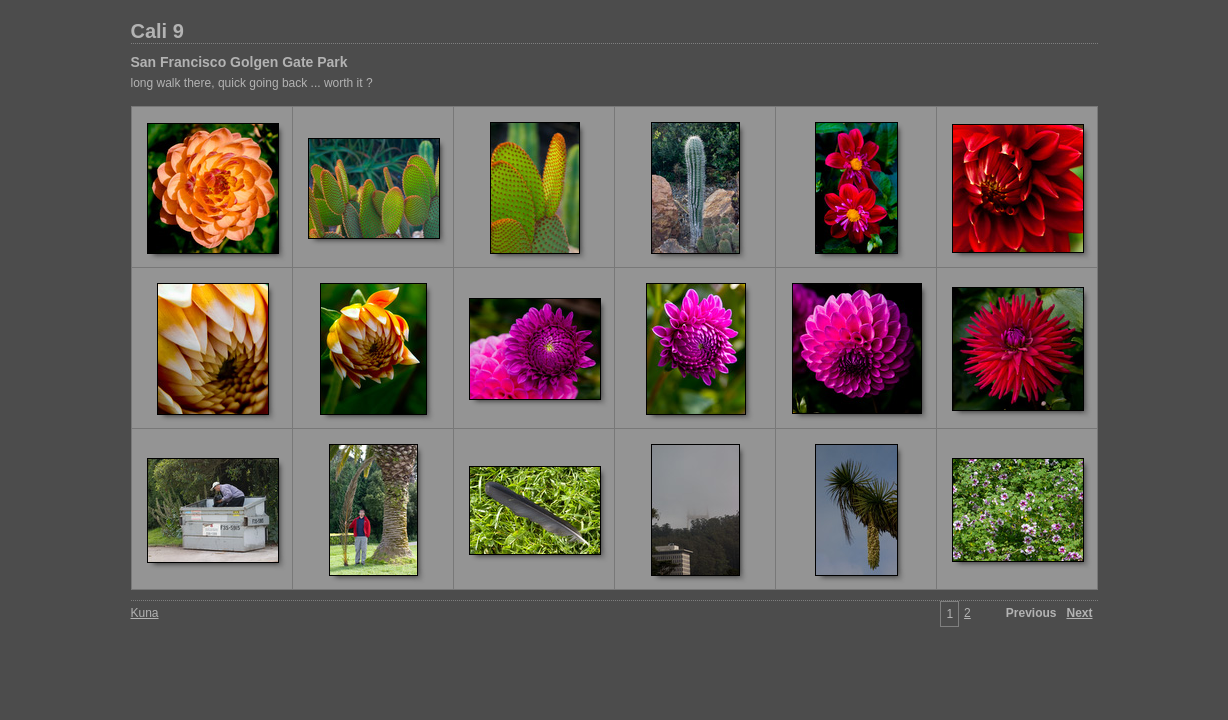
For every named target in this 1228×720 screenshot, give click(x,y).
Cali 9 (157, 31)
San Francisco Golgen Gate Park (239, 62)
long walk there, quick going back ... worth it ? (252, 83)
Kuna (145, 613)
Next (1079, 613)
